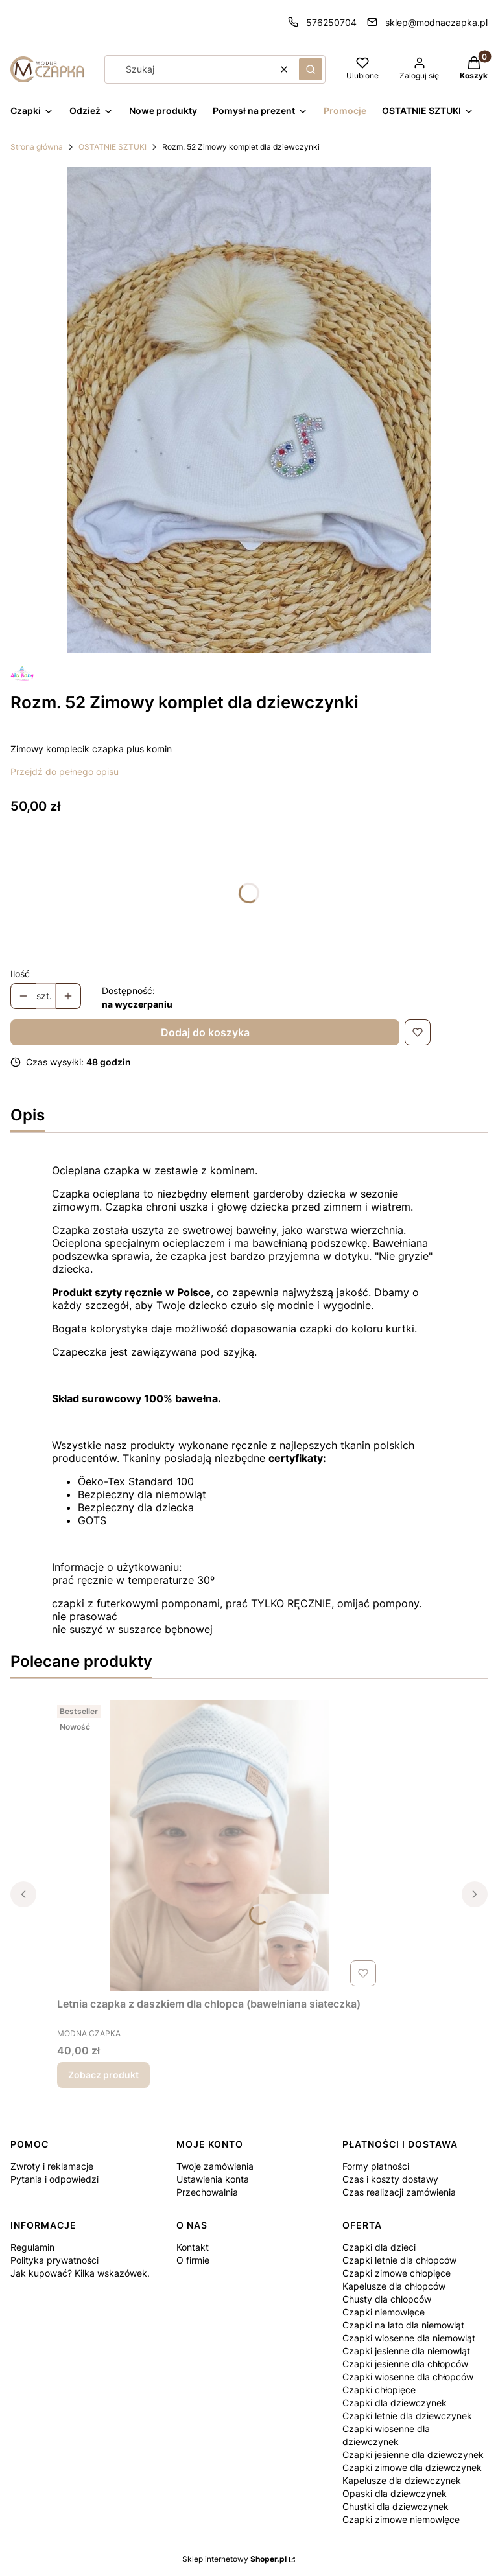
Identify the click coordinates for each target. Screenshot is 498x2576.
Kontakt (192, 2247)
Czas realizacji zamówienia (399, 2192)
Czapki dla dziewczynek (394, 2402)
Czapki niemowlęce (383, 2311)
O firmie (192, 2260)
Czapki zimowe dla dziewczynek (412, 2467)
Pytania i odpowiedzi (54, 2179)
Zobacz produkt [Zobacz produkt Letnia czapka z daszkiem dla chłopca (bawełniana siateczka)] (103, 2074)
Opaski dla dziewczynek (394, 2493)
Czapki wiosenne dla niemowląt (408, 2337)
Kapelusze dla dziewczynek (401, 2480)
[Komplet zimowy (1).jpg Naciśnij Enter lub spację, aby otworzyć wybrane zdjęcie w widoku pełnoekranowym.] (249, 410)
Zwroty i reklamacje (51, 2166)
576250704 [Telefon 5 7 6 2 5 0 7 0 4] (331, 22)
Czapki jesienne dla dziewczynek (413, 2454)
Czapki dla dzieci (379, 2247)
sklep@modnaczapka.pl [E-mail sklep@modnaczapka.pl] (436, 22)
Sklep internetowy (234, 2559)
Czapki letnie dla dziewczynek (407, 2415)
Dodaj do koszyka (205, 1032)
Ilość (20, 973)
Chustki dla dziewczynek (395, 2506)
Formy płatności (375, 2166)
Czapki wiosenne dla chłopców (407, 2376)
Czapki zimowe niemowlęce (401, 2519)
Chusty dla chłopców (386, 2298)
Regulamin (32, 2247)
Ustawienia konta (212, 2179)
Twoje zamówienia (215, 2166)
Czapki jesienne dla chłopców (405, 2363)
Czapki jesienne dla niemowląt (406, 2350)
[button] (310, 69)
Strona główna (36, 147)
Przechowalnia (207, 2192)
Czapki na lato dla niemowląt (403, 2324)
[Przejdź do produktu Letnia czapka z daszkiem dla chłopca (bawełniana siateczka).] (219, 1845)
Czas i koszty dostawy (390, 2179)
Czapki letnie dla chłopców (399, 2260)
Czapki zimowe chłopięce (396, 2273)
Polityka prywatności (54, 2260)
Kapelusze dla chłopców (393, 2286)
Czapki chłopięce (379, 2389)
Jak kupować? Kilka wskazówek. (80, 2273)
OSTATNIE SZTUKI (112, 147)
